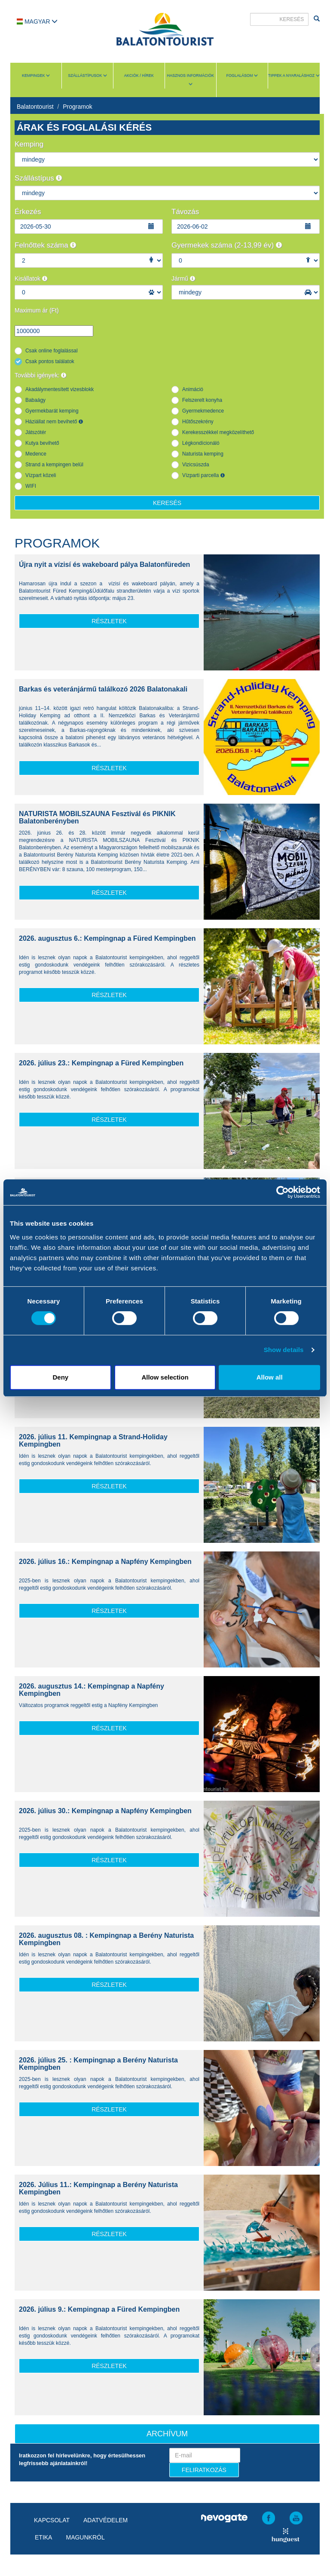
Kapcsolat (52, 2520)
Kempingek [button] (36, 75)
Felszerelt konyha (202, 400)
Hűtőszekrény (198, 422)
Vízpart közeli (40, 475)
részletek (109, 621)
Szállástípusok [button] (87, 75)
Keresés (167, 502)
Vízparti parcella (203, 475)
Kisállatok (31, 278)
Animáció (192, 389)
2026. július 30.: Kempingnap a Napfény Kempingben (105, 1810)
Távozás (185, 212)
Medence (35, 454)
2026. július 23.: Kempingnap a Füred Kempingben (101, 1063)
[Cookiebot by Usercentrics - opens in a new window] (282, 1192)
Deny (60, 1377)
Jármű (183, 278)
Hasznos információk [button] (190, 79)
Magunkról (85, 2537)
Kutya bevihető (42, 443)
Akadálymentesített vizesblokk (59, 389)
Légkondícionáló (201, 443)
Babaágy (35, 400)
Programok (77, 106)
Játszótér (35, 432)
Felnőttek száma (45, 245)
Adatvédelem (105, 2520)
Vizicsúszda (195, 465)
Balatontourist (35, 106)
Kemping (29, 144)
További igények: (40, 375)
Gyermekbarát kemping (52, 411)
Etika (43, 2537)
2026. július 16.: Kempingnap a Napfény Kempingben (105, 1561)
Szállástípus (38, 178)
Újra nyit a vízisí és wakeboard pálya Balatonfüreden (104, 564)
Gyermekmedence (203, 411)
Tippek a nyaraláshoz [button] (294, 75)
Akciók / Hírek (139, 75)
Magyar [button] (37, 21)
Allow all (270, 1377)
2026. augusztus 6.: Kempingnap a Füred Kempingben (107, 938)
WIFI (30, 486)
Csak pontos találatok (49, 361)
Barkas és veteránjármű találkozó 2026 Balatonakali (103, 689)
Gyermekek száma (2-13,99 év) (226, 245)
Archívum (167, 2433)
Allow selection (164, 1377)
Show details (284, 1349)
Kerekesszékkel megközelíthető (218, 432)
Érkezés (28, 212)
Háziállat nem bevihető (54, 422)
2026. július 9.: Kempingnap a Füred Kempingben (99, 2309)
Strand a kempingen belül (54, 465)
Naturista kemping (202, 454)
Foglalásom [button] (242, 75)
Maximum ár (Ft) (37, 310)
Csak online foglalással (51, 351)
